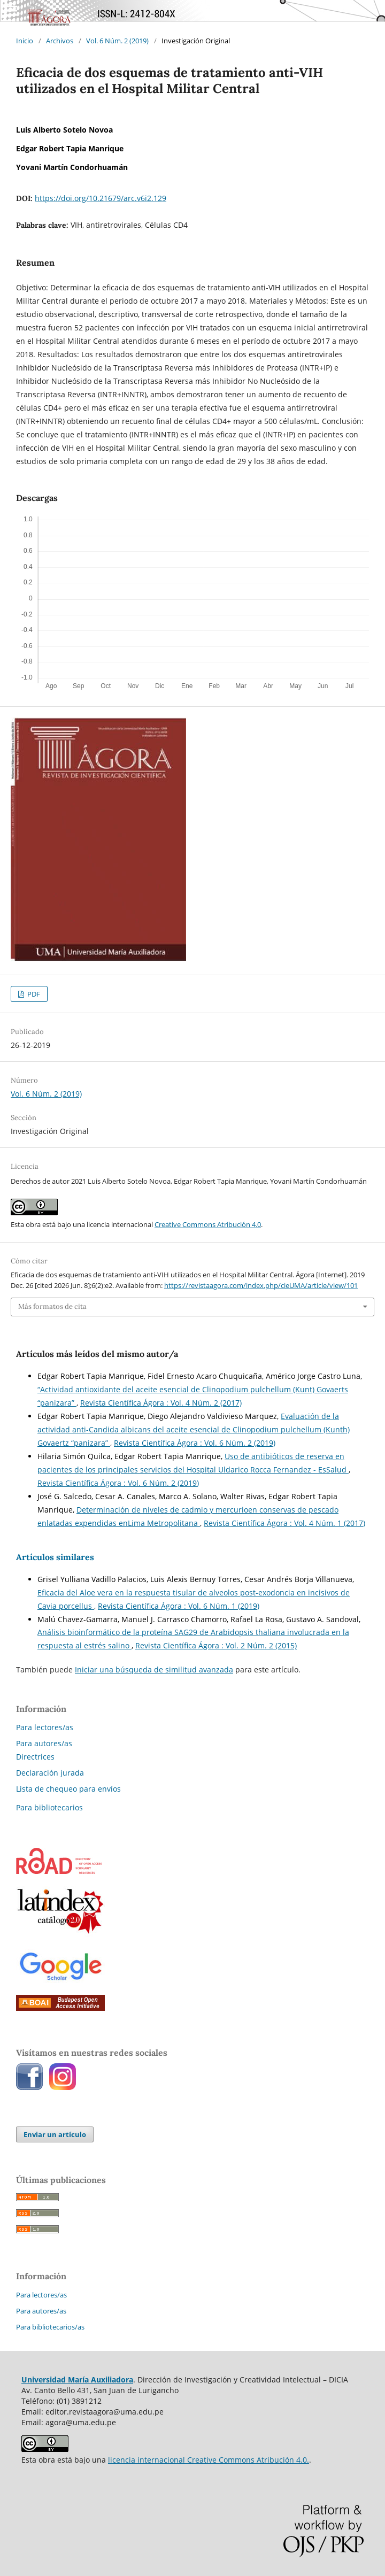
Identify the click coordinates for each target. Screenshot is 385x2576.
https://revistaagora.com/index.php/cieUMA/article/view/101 (261, 1285)
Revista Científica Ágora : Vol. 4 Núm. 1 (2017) (284, 1523)
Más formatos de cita (52, 1306)
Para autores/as (44, 1743)
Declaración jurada (50, 1773)
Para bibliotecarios (49, 1807)
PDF (33, 994)
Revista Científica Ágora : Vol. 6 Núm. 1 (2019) (178, 1606)
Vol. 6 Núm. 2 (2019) (117, 40)
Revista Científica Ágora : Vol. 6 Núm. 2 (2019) (194, 1443)
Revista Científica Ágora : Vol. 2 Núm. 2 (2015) (216, 1645)
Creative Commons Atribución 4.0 (208, 1224)
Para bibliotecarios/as (50, 2327)
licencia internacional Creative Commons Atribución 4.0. (208, 2460)
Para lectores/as (44, 1727)
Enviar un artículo (55, 2134)
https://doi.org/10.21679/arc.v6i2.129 (100, 198)
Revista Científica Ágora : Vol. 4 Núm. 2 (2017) (161, 1403)
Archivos (59, 40)
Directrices (35, 1757)
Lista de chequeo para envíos (68, 1789)
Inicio (24, 40)
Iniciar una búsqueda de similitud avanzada (154, 1669)
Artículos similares (55, 1557)
